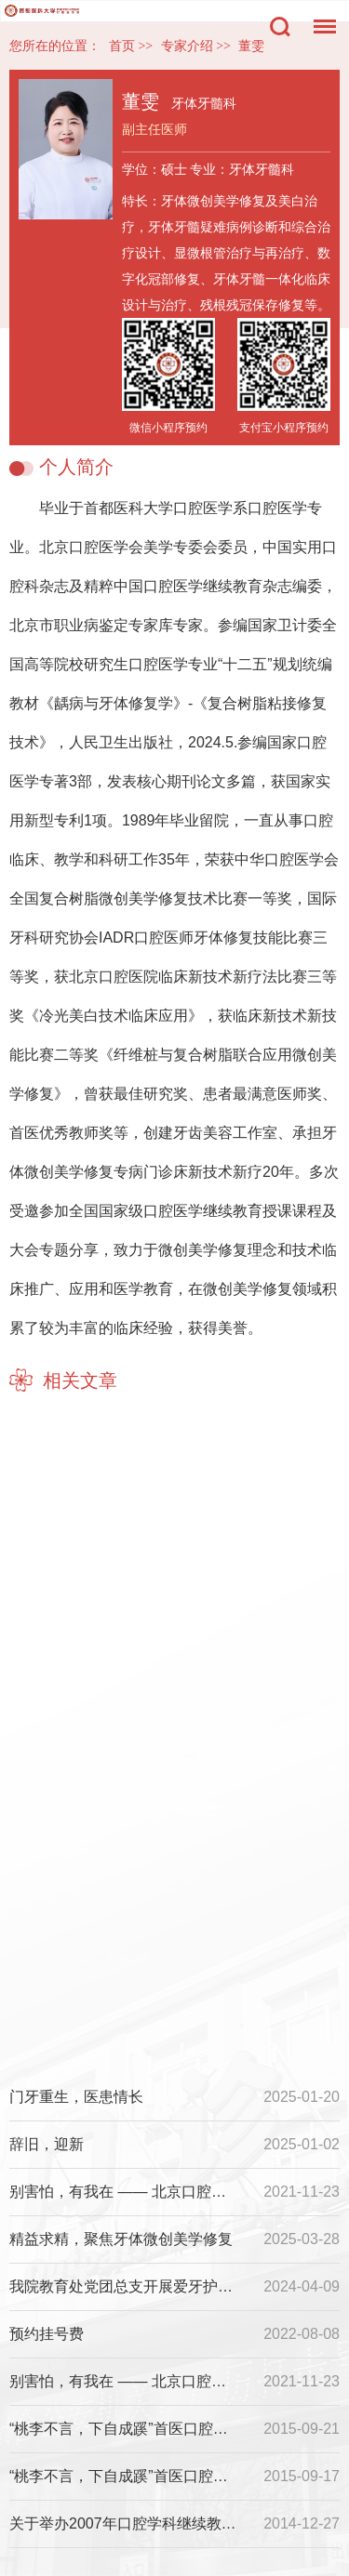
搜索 (280, 27)
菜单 (320, 17)
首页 (122, 46)
